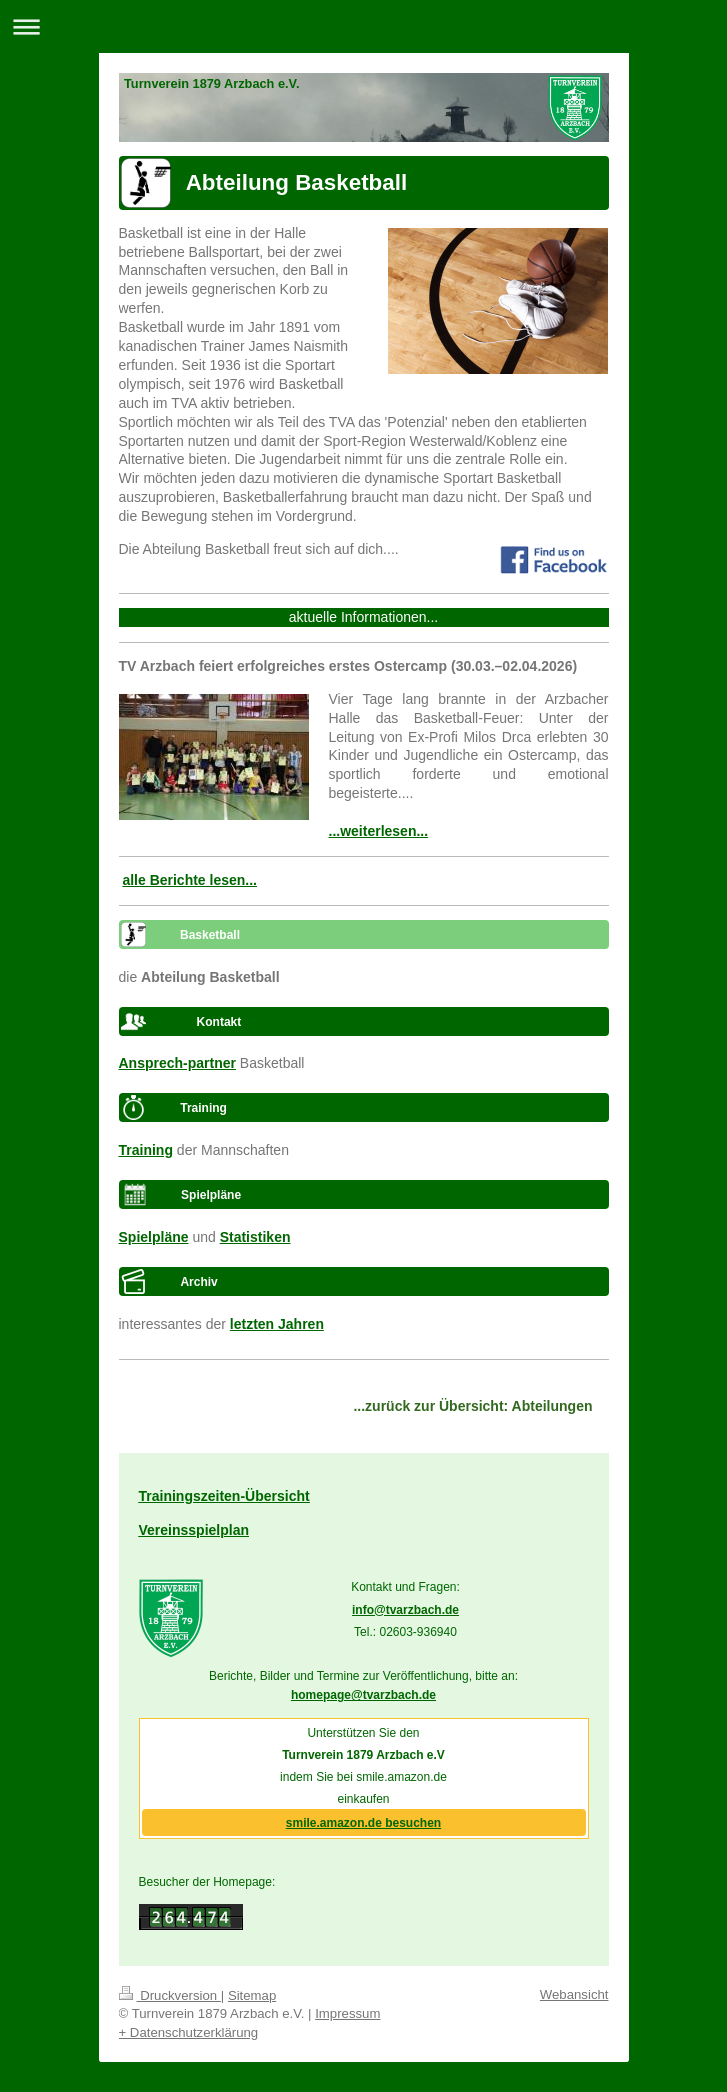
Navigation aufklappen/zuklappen (363, 26)
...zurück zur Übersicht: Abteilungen (472, 1406)
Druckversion (170, 1995)
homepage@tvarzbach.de (363, 1695)
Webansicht (574, 1994)
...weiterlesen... (379, 831)
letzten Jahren (277, 1324)
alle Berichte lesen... (189, 880)
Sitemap (252, 1995)
